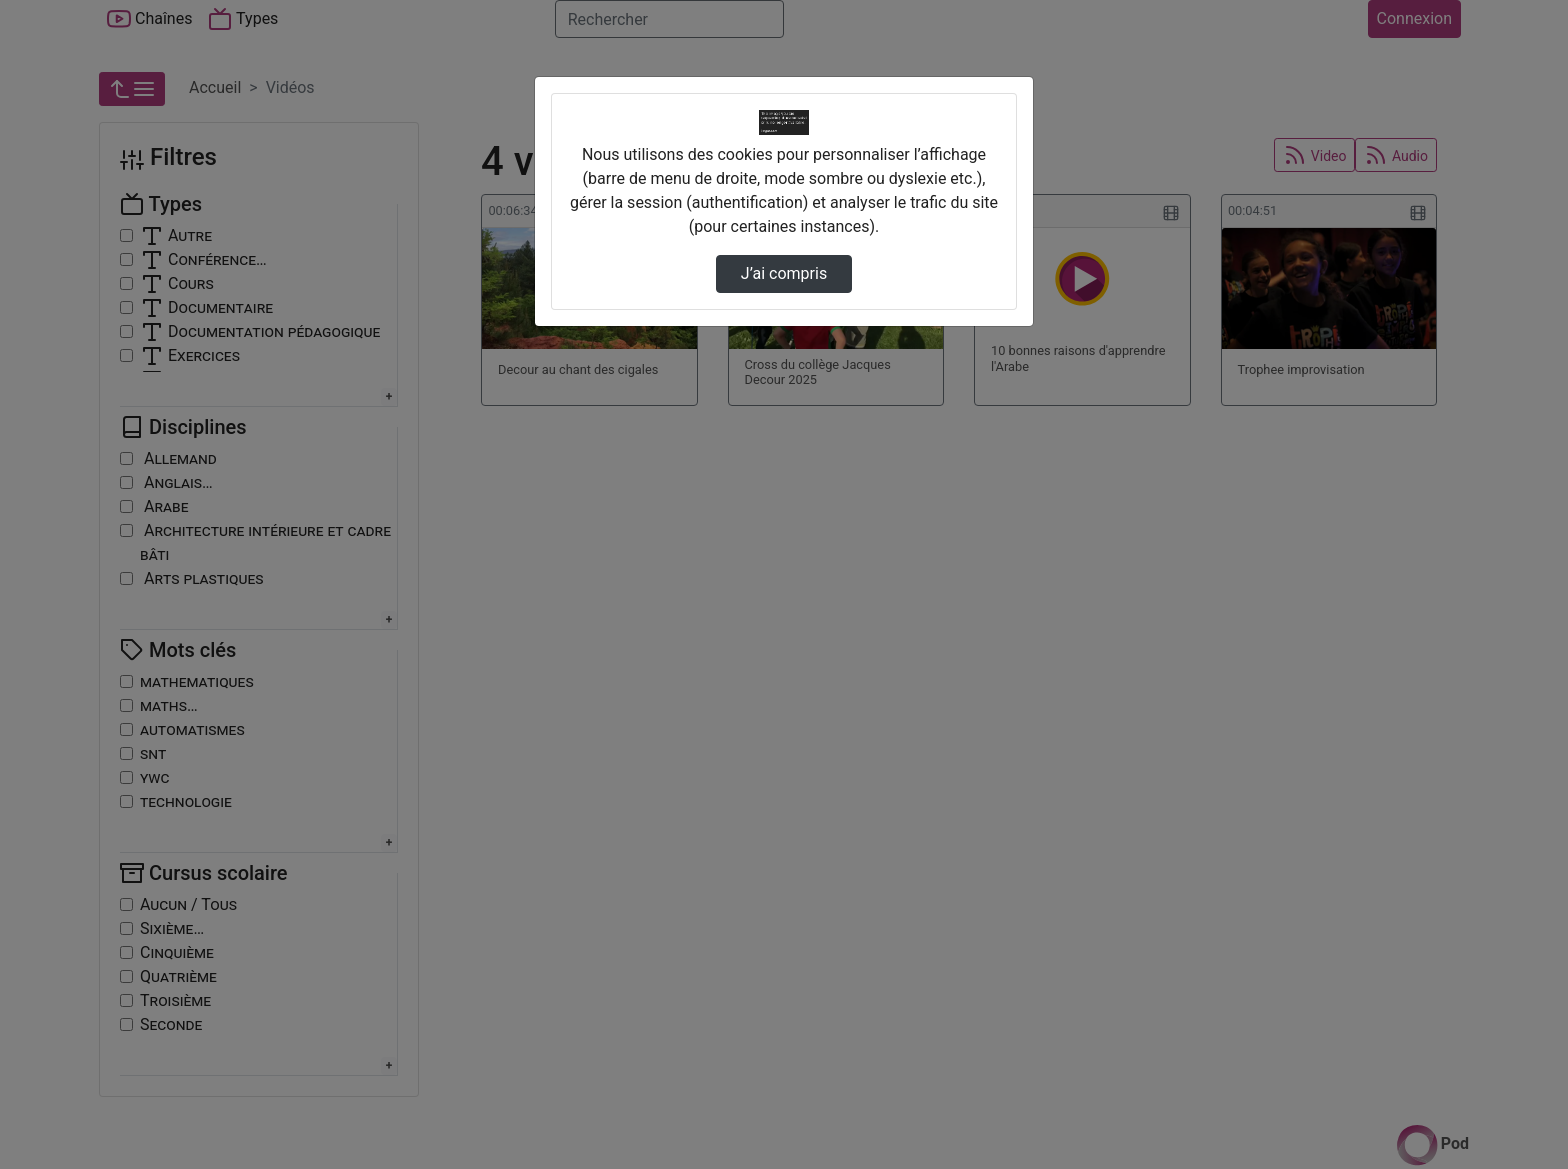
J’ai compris (784, 273)
